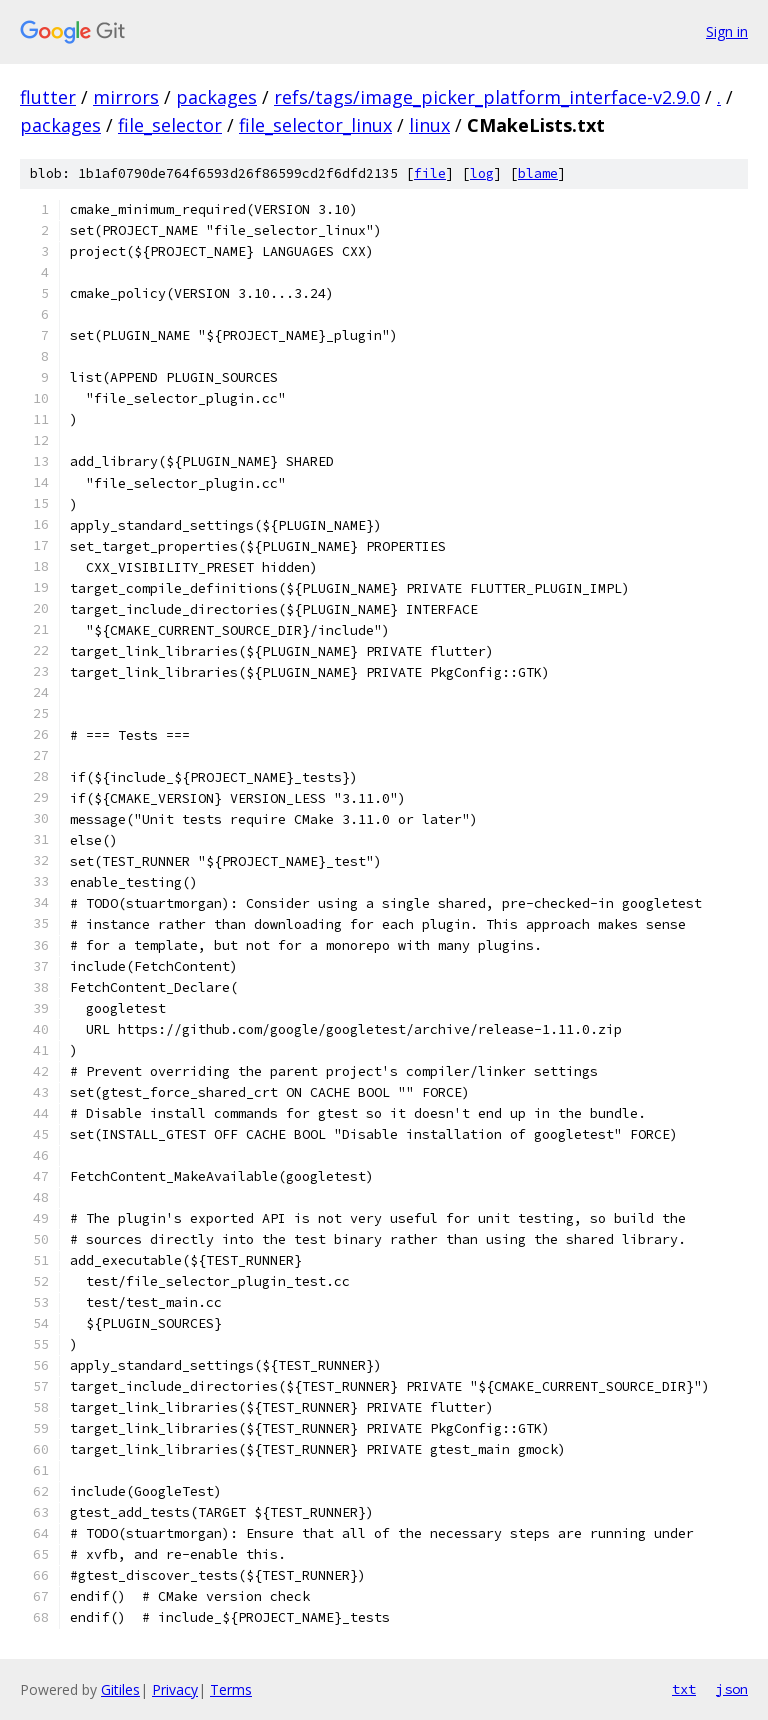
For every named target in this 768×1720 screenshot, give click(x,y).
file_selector (170, 125)
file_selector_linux (315, 125)
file (430, 173)
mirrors (126, 97)
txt (684, 1689)
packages (216, 97)
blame (538, 173)
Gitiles (120, 1689)
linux (429, 125)
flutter (48, 97)
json (732, 1689)
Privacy (175, 1689)
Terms (231, 1689)
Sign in (727, 31)
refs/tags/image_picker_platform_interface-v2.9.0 (487, 97)
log (482, 173)
